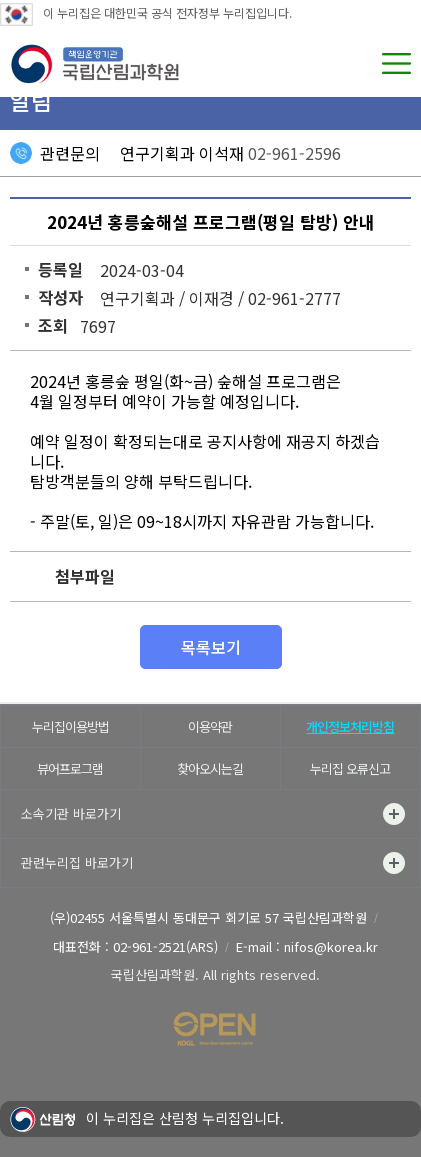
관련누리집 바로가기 (213, 863)
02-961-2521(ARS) (165, 946)
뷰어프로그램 (70, 768)
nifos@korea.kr (331, 946)
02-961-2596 (294, 153)
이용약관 (210, 726)
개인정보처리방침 (350, 726)
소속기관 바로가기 (213, 814)
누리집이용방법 (70, 726)
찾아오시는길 (210, 768)
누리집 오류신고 (350, 768)
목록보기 (211, 647)
